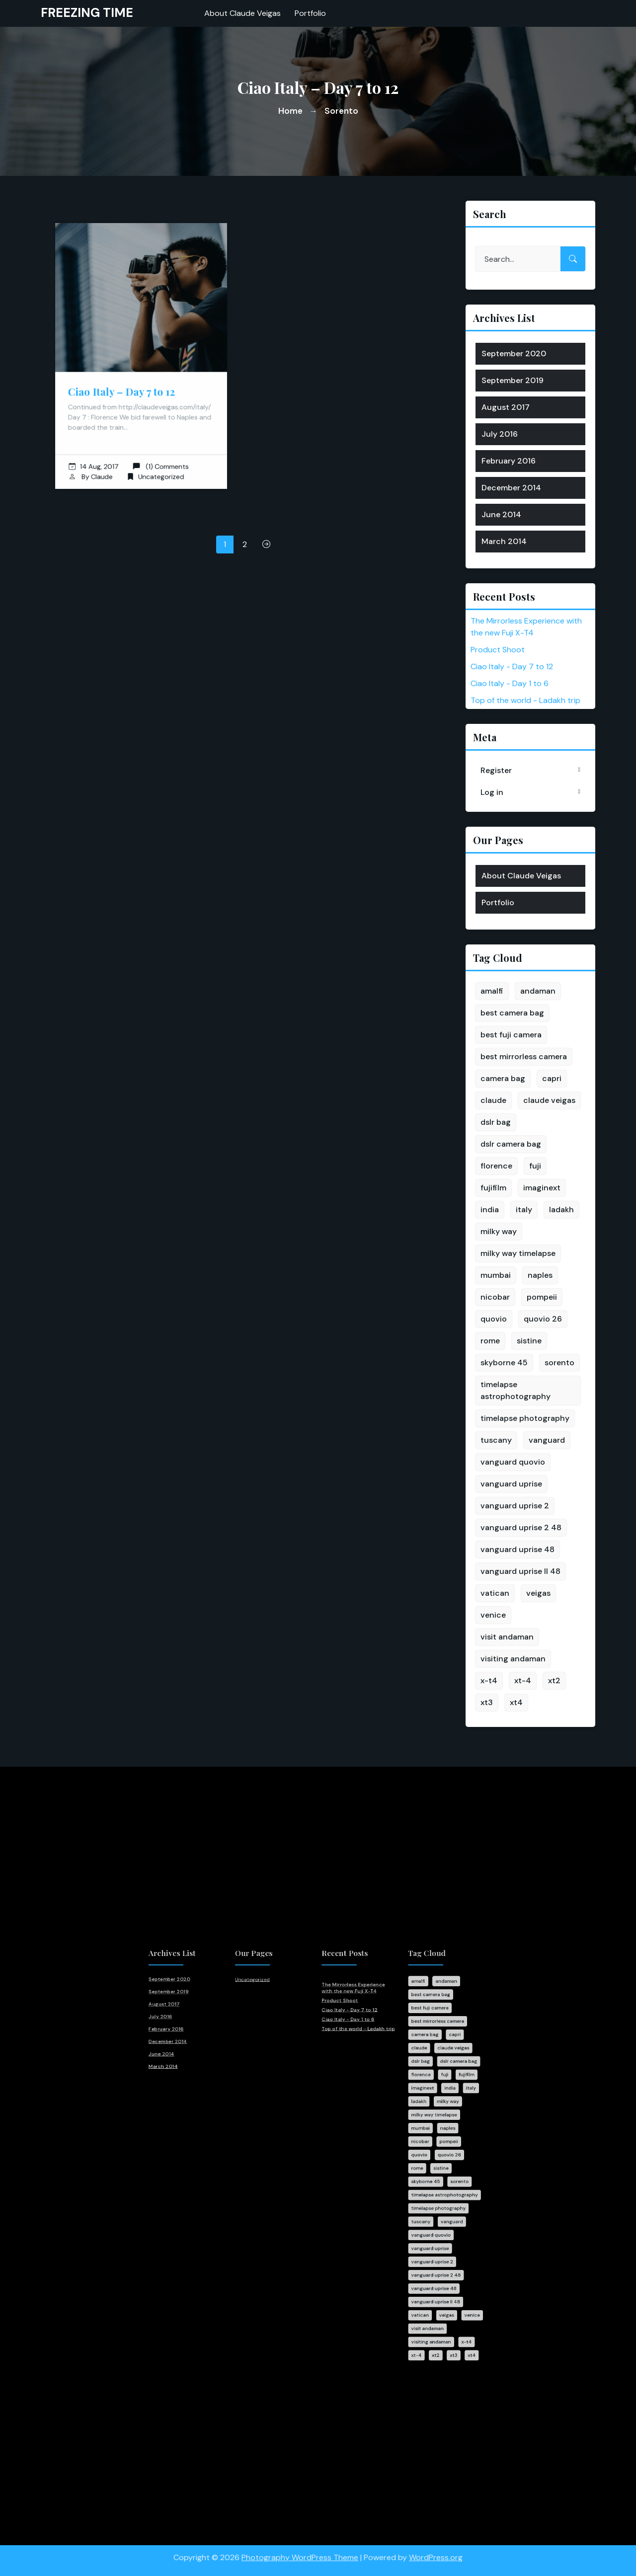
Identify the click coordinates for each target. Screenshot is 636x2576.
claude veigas (549, 1100)
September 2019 (512, 380)
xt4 (516, 1702)
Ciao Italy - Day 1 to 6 (510, 683)
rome (490, 1340)
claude (493, 1100)
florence (496, 1166)
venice (493, 1615)
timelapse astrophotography (515, 1390)
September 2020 (513, 353)
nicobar (495, 1297)
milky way (498, 1231)
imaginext (541, 1187)
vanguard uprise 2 (514, 1505)
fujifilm (493, 1187)
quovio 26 (543, 1319)
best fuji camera (511, 1034)
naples (540, 1275)
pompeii (542, 1297)
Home (290, 110)
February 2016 (508, 461)
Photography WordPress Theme (299, 2551)
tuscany (496, 1440)
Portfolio (497, 902)
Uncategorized (158, 461)
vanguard (547, 1440)
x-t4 (488, 1680)
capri (551, 1078)
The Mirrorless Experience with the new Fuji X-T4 (342, 2040)
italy (524, 1209)
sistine (529, 1340)
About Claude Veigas (521, 875)
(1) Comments (158, 452)
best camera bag (512, 1013)
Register (496, 770)
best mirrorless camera (523, 1056)
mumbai (495, 1275)
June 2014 (501, 514)
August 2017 (505, 407)
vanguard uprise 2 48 (520, 1527)
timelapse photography (524, 1418)
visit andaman (507, 1637)
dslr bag (495, 1122)
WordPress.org (436, 2551)
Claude (106, 461)
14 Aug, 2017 (100, 452)
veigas (538, 1593)
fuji (535, 1166)
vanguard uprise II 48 (520, 1571)
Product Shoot (498, 649)
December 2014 (511, 487)
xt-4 (522, 1680)
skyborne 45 (504, 1362)
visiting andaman (513, 1658)
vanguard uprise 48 (517, 1549)
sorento (559, 1362)
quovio (493, 1319)
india (489, 1209)
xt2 (554, 1680)
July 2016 (499, 434)
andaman (538, 991)
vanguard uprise (511, 1484)
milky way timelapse (518, 1253)
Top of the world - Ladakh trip (525, 700)
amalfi (491, 991)
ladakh (561, 1209)
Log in (491, 792)
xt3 (486, 1702)
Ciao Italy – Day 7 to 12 (124, 387)
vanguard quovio (512, 1462)
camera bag (502, 1078)
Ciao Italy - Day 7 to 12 (512, 666)
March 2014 (504, 541)
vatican (494, 1593)
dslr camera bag (510, 1144)
